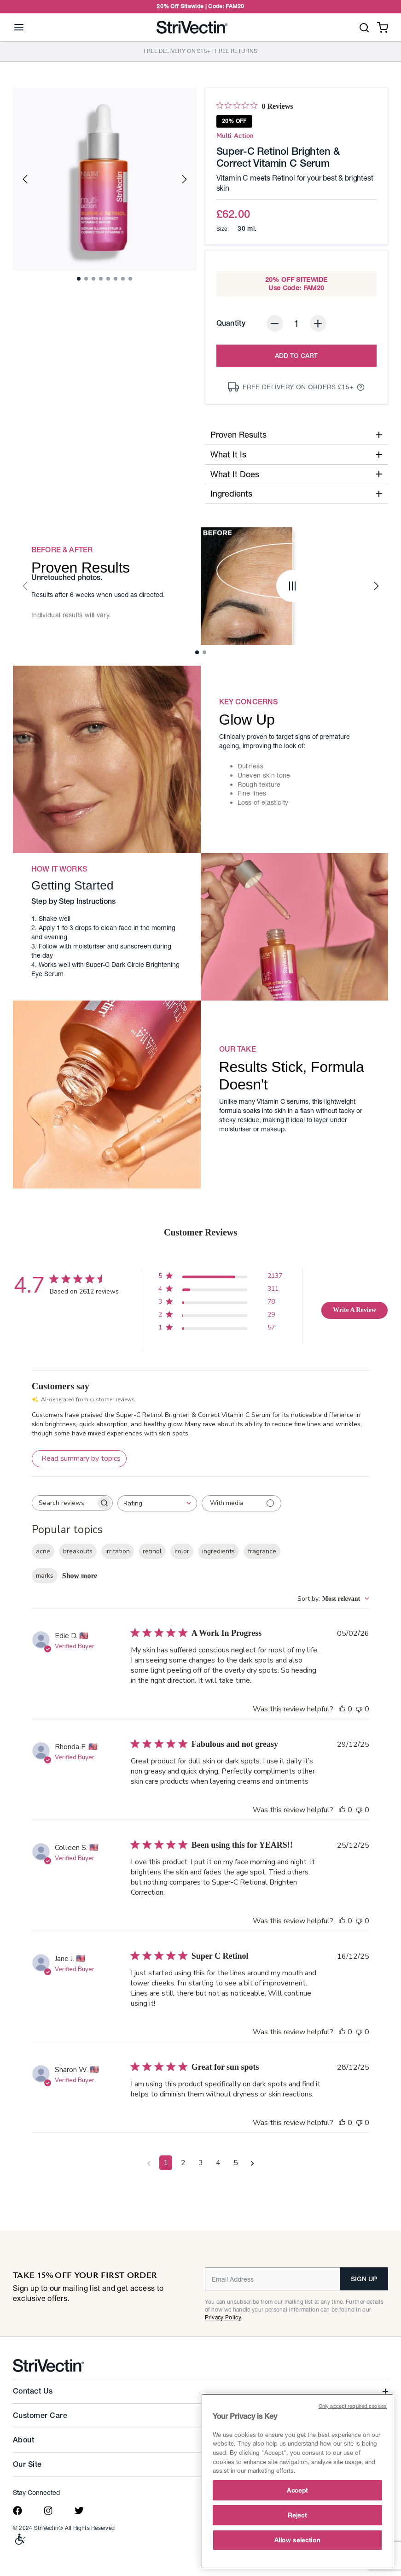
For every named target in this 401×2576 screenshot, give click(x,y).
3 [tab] (96, 281)
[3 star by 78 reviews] (220, 1303)
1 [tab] (81, 281)
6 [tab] (118, 281)
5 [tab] (111, 281)
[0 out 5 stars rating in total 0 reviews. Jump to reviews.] (254, 106)
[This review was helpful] (342, 1709)
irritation (117, 1551)
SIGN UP (364, 2279)
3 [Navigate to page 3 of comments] (200, 2163)
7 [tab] (125, 281)
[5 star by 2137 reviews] (220, 1277)
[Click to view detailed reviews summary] (79, 1458)
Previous (24, 179)
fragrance (262, 1551)
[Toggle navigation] (19, 27)
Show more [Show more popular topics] (80, 1576)
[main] (297, 2481)
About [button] (23, 2439)
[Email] (273, 2278)
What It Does (296, 474)
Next (184, 179)
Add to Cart (296, 355)
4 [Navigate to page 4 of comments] (218, 2163)
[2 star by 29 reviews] (220, 1316)
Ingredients (296, 493)
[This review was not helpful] (359, 1709)
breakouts (78, 1551)
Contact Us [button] (33, 2391)
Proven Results (296, 434)
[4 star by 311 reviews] (220, 1290)
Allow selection (297, 2540)
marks (44, 1575)
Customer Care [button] (40, 2415)
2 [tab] (88, 281)
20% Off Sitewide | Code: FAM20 (200, 6)
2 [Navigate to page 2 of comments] (183, 2163)
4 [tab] (103, 281)
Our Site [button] (27, 2464)
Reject (297, 2515)
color (181, 1551)
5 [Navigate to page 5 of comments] (235, 2163)
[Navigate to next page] (252, 2162)
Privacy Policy (223, 2317)
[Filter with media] (241, 1503)
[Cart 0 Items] (382, 26)
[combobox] (157, 1503)
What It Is (296, 454)
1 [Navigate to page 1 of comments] (165, 2163)
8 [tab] (133, 281)
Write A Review (354, 1309)
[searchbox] (64, 1503)
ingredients (218, 1551)
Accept (297, 2490)
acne (43, 1551)
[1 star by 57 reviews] (220, 1329)
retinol (152, 1551)
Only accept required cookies (353, 2406)
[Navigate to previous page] (149, 2162)
